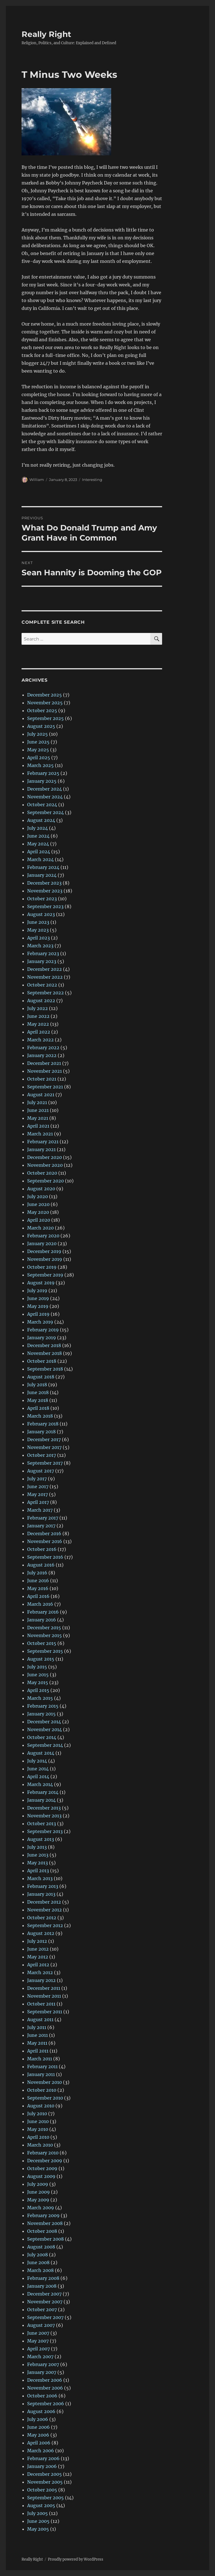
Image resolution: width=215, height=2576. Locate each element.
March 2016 (40, 1604)
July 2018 (37, 1384)
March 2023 (40, 945)
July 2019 (37, 1290)
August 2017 (40, 1471)
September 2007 (45, 2317)
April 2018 (38, 1408)
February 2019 (43, 1330)
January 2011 (41, 2074)
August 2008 (41, 2247)
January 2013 (41, 1894)
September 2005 (45, 2497)
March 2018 (40, 1416)
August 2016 (41, 1565)
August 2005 (41, 2505)
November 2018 (44, 1353)
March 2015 (40, 1698)
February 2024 (43, 867)
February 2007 (43, 2364)
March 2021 (40, 1134)
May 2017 (37, 1494)
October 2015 (41, 1643)
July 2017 (37, 1478)
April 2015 (38, 1690)
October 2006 (42, 2396)
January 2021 (41, 1149)
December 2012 (44, 1902)
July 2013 (37, 1847)
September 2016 (45, 1557)
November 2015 (44, 1635)
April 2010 (38, 2137)
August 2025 (41, 726)
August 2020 (41, 1188)
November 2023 (44, 891)
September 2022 (45, 992)
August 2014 (40, 1753)
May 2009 (38, 2200)
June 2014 (38, 1768)
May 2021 (37, 1118)
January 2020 (42, 1243)
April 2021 (38, 1126)
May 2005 (38, 2529)
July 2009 (37, 2184)
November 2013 (44, 1815)
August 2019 (41, 1282)
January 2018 (41, 1431)
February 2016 (43, 1612)
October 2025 (42, 710)
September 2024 (45, 812)
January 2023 (41, 961)
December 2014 (44, 1721)
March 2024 (40, 859)
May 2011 (37, 2043)
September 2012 (45, 1925)
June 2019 (38, 1298)
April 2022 (38, 1032)
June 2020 (38, 1204)
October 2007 (42, 2309)
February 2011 (42, 2066)
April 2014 (38, 1776)
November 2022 (45, 977)
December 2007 (44, 2294)
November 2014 (44, 1729)
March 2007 (40, 2356)
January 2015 (41, 1714)
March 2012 (40, 1972)
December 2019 (44, 1251)
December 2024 (44, 789)
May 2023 (38, 930)
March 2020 (40, 1228)
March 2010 (40, 2145)
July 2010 (37, 2113)
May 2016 (37, 1588)
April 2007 (38, 2348)
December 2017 (44, 1439)
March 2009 (40, 2207)
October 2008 (42, 2231)
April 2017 (38, 1502)
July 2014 (37, 1761)
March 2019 (40, 1322)
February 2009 (43, 2215)
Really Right (46, 34)
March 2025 (40, 765)
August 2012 (40, 1933)
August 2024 (41, 820)
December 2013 (44, 1808)
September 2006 (45, 2403)
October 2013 (41, 1823)
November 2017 (44, 1447)
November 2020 (45, 1165)
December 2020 (44, 1157)
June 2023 (38, 922)
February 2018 (43, 1424)
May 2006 (38, 2435)
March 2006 (40, 2450)
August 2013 (40, 1839)
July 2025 (37, 734)
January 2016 (41, 1620)
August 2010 (40, 2106)
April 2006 (38, 2443)
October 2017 (41, 1455)
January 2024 (42, 875)
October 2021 (41, 1079)
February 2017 (42, 1518)
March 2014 (40, 1784)
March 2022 (40, 1039)
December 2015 (44, 1627)
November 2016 (44, 1541)
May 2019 (37, 1306)
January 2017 (41, 1525)
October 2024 (42, 804)
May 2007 (38, 2341)
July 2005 (37, 2513)
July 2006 (37, 2419)
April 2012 (38, 1964)
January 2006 (42, 2466)
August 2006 (41, 2411)
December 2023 (44, 883)
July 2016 (37, 1572)
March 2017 (40, 1510)
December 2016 (44, 1533)
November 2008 (45, 2223)
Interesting (92, 479)
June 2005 (38, 2521)
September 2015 (45, 1651)
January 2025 (42, 781)
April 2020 (38, 1220)
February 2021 (43, 1141)
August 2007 (41, 2325)
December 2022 (44, 969)
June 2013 (37, 1855)
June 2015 (38, 1674)
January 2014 (41, 1800)
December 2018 (44, 1345)
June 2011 (37, 2035)
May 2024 (38, 844)
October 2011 (41, 2004)
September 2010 (45, 2098)
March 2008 (40, 2270)
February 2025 (43, 773)
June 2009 (38, 2192)
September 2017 (45, 1463)
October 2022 (42, 985)
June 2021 (38, 1110)
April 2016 (38, 1596)
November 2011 (44, 1996)
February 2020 (43, 1235)
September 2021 (45, 1087)
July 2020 (37, 1196)
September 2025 (45, 718)
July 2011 (36, 2027)
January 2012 (41, 1980)
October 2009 (42, 2168)
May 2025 (38, 749)
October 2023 (42, 898)
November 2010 (44, 2082)
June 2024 (38, 836)
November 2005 (45, 2482)
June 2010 (38, 2121)
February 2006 (43, 2458)
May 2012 (37, 1957)
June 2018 (38, 1392)
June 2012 (38, 1949)
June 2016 (38, 1580)
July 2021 (37, 1102)
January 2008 (42, 2286)
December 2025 (44, 695)
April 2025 (38, 757)
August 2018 (40, 1377)
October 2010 (41, 2090)
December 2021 (44, 1063)
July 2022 (37, 1008)
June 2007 (38, 2333)
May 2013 (37, 1863)
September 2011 (44, 2011)
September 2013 (45, 1831)
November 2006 (45, 2388)
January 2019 (41, 1337)
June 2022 (38, 1016)
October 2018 (41, 1361)
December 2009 (44, 2160)
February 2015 (43, 1706)
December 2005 (44, 2474)
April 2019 (38, 1314)
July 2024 (37, 828)
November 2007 (44, 2301)
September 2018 (45, 1369)
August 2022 (41, 1000)
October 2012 (41, 1917)
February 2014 (43, 1792)
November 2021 (44, 1071)
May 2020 (38, 1212)
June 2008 (38, 2262)
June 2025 (38, 742)
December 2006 (44, 2380)
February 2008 (43, 2278)
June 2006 (38, 2427)
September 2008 (45, 2239)
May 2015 (37, 1682)
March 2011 (39, 2058)
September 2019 (45, 1275)
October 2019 (42, 1267)
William (36, 479)
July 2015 (37, 1667)
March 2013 (40, 1878)
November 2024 (45, 797)
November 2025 (45, 702)
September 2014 (45, 1745)
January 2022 (42, 1055)
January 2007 (41, 2372)
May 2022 (38, 1024)
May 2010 (37, 2129)
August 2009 (41, 2176)
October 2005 (42, 2490)
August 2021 (40, 1094)
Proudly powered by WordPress (75, 2559)
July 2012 (37, 1941)
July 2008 (37, 2254)
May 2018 (37, 1400)
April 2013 (38, 1870)
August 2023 (41, 914)
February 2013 (42, 1886)
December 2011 (43, 1988)
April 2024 (38, 851)
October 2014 (41, 1737)
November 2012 (44, 1910)
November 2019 (44, 1259)
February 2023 (43, 953)
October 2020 (42, 1173)
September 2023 (45, 906)
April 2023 (38, 938)
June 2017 (37, 1486)
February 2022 (43, 1047)
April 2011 (37, 2051)
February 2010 (43, 2153)
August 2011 (40, 2019)
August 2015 (40, 1659)
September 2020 (45, 1181)
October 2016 (42, 1549)
